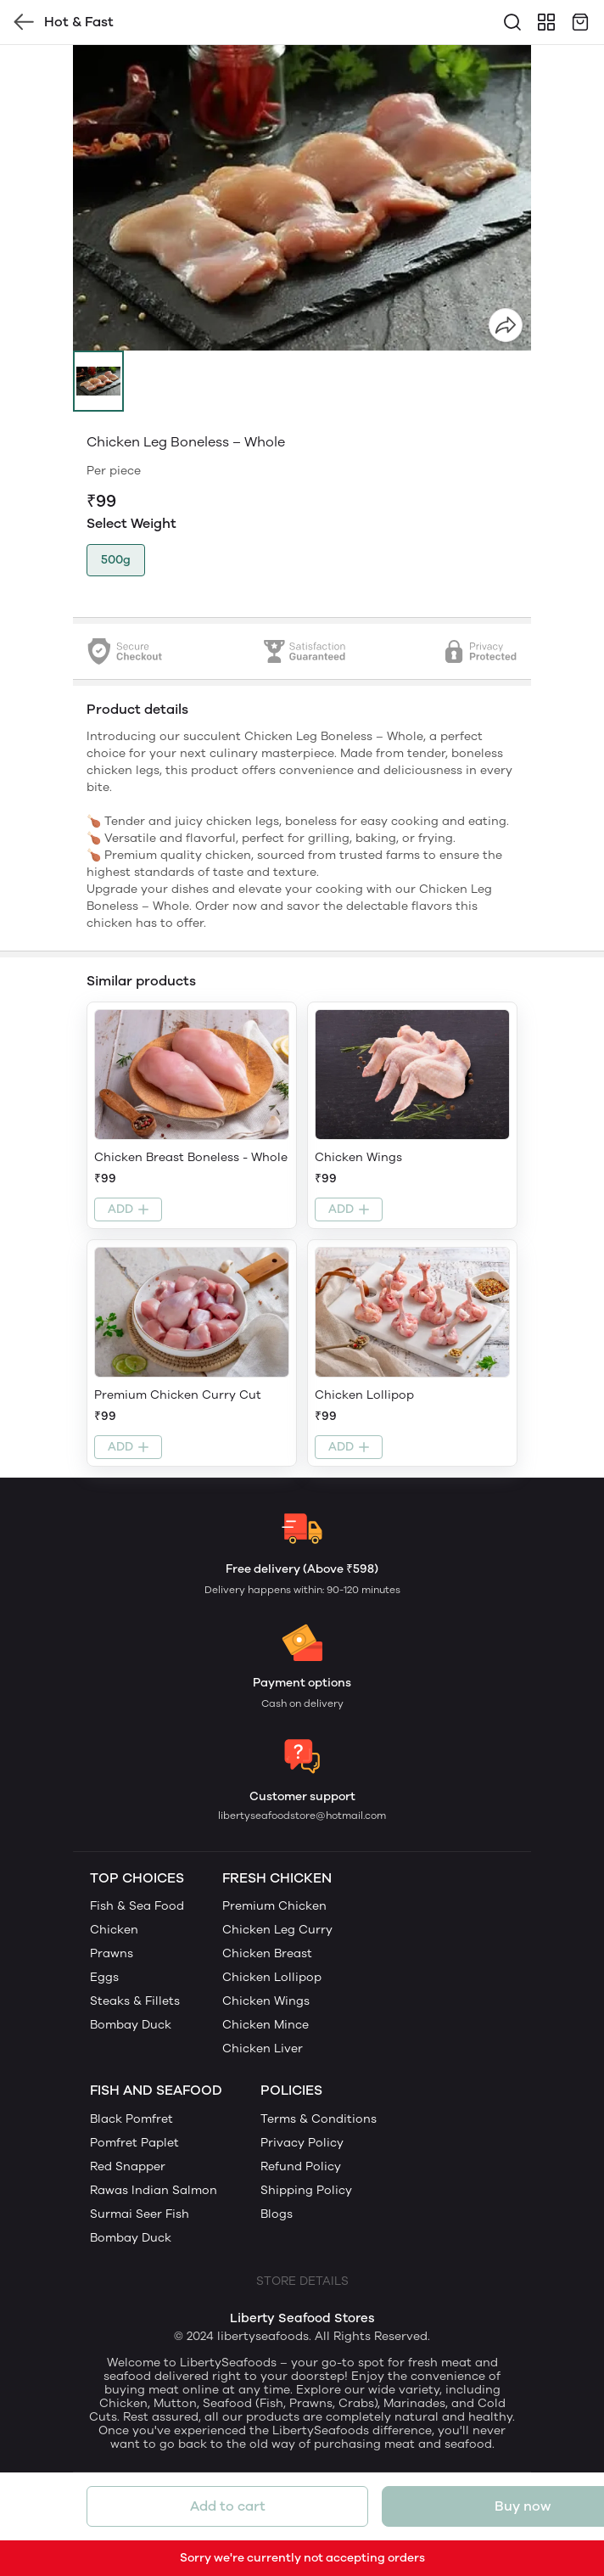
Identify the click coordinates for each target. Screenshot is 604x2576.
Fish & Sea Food (137, 1906)
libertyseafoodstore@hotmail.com (302, 1815)
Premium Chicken (274, 1906)
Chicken (114, 1929)
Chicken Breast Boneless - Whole (191, 1157)
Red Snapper (127, 2166)
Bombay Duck (130, 2025)
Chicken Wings (358, 1157)
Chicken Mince (265, 2025)
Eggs (104, 1977)
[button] (98, 381)
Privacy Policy (302, 2142)
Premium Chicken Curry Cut (177, 1395)
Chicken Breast (267, 1953)
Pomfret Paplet (134, 2142)
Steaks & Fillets (135, 2001)
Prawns (111, 1953)
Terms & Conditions (318, 2119)
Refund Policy (300, 2166)
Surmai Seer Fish (139, 2214)
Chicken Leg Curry (277, 1929)
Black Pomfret (131, 2119)
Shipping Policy (306, 2190)
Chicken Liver (262, 2048)
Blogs (276, 2214)
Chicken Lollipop (364, 1395)
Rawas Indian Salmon (153, 2190)
